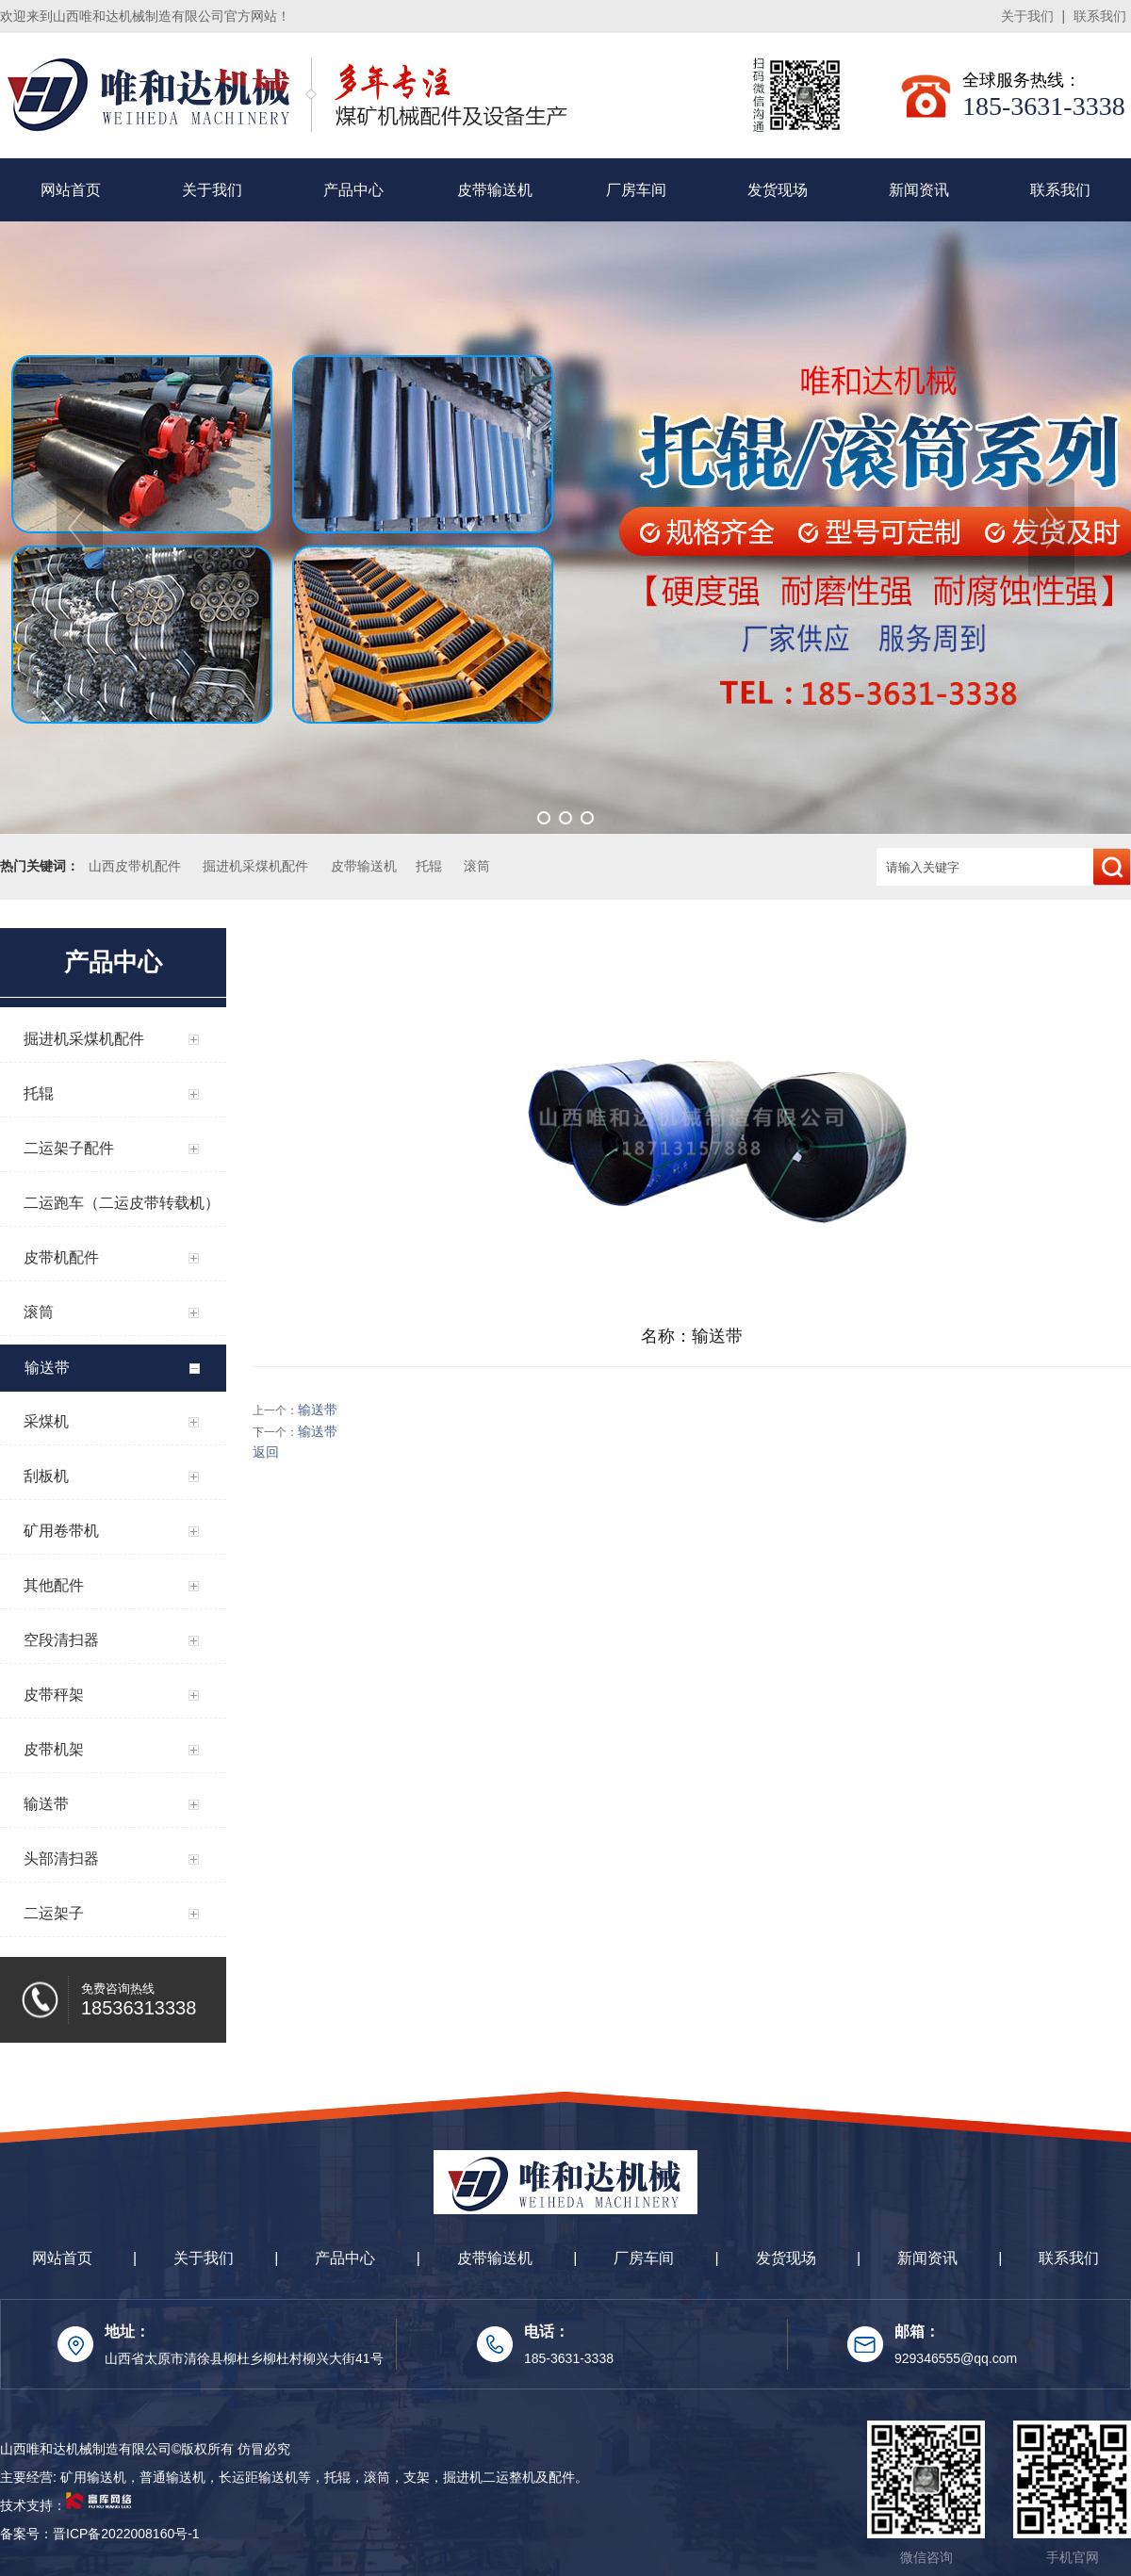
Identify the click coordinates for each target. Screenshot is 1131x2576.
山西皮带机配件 (135, 866)
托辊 (429, 866)
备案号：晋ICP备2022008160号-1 (100, 2533)
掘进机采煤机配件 (255, 866)
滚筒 (477, 866)
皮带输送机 (495, 190)
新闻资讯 (919, 190)
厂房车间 (636, 190)
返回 (266, 1451)
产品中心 (353, 190)
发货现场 (777, 190)
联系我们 (1100, 16)
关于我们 (1027, 16)
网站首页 (71, 190)
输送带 (317, 1409)
